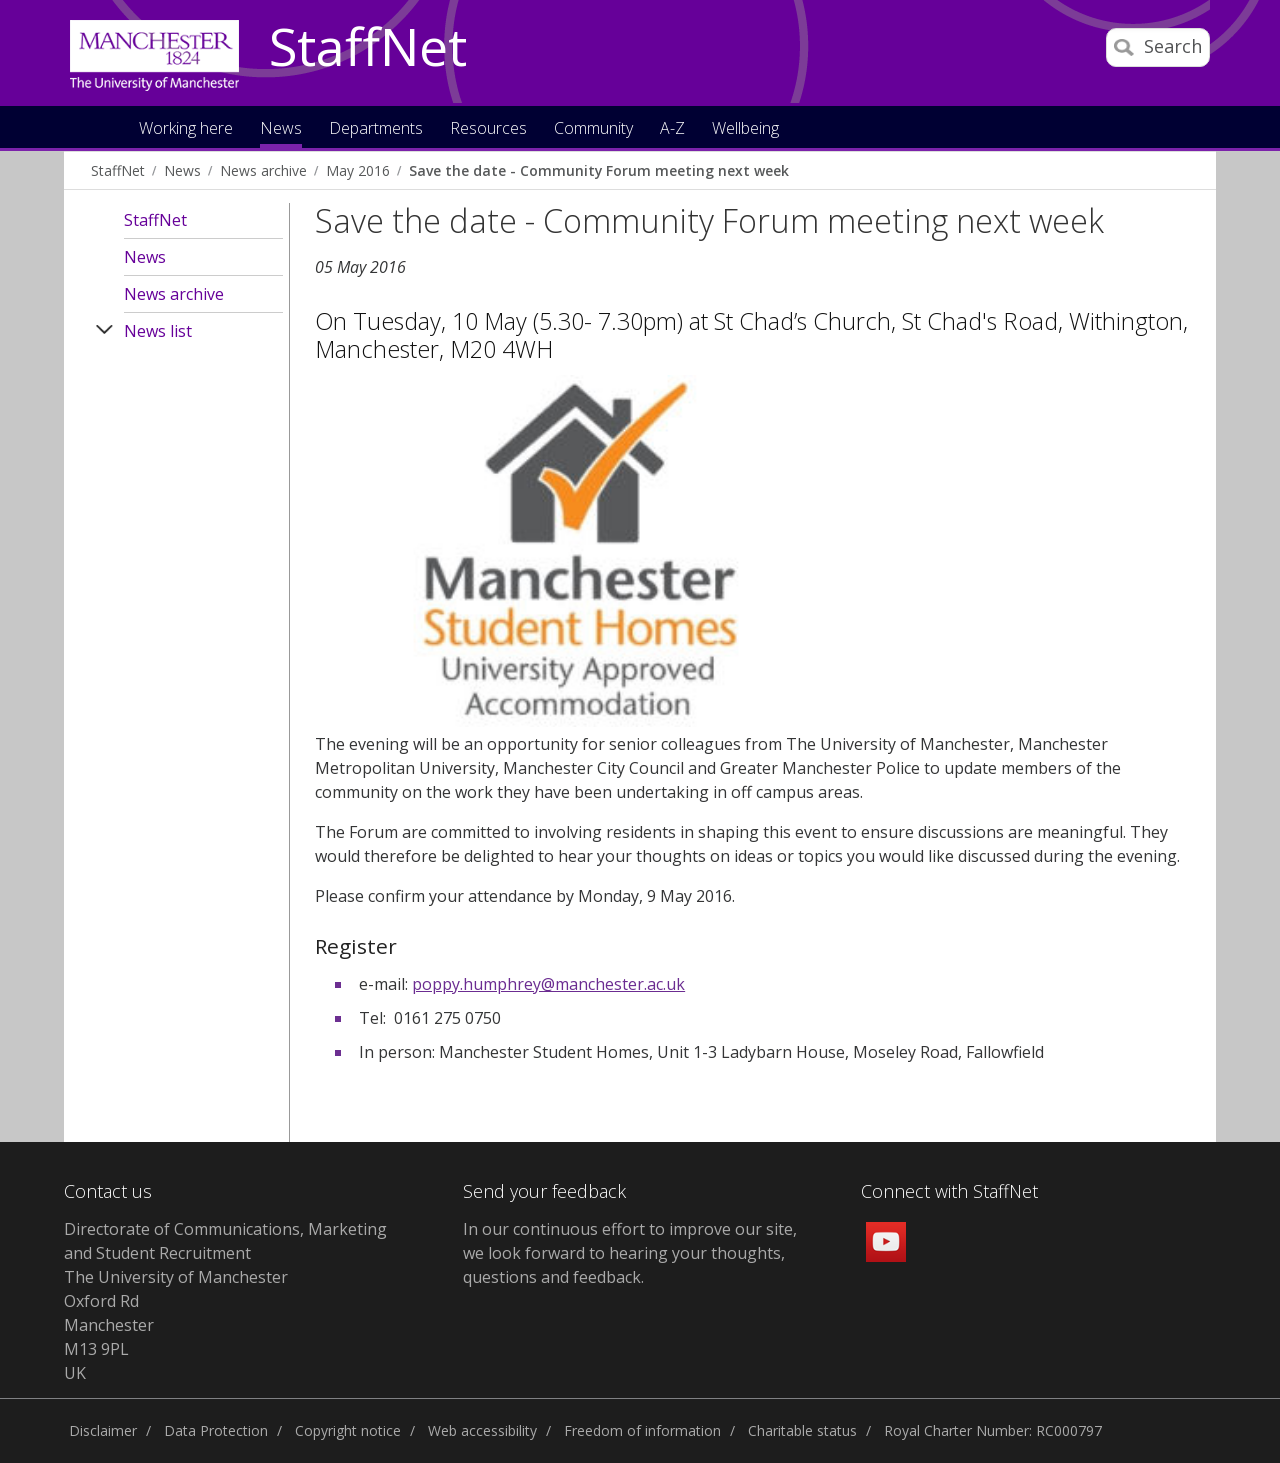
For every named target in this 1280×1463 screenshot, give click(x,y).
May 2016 (358, 170)
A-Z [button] (672, 129)
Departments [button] (376, 129)
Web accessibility (482, 1430)
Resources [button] (488, 129)
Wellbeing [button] (745, 129)
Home (103, 126)
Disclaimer (103, 1430)
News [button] (281, 129)
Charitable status (802, 1430)
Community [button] (593, 129)
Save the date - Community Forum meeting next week (599, 170)
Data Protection (216, 1430)
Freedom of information (642, 1430)
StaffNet (368, 48)
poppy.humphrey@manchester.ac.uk (548, 984)
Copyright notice (348, 1430)
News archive (263, 170)
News (182, 170)
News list (158, 331)
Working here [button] (186, 129)
